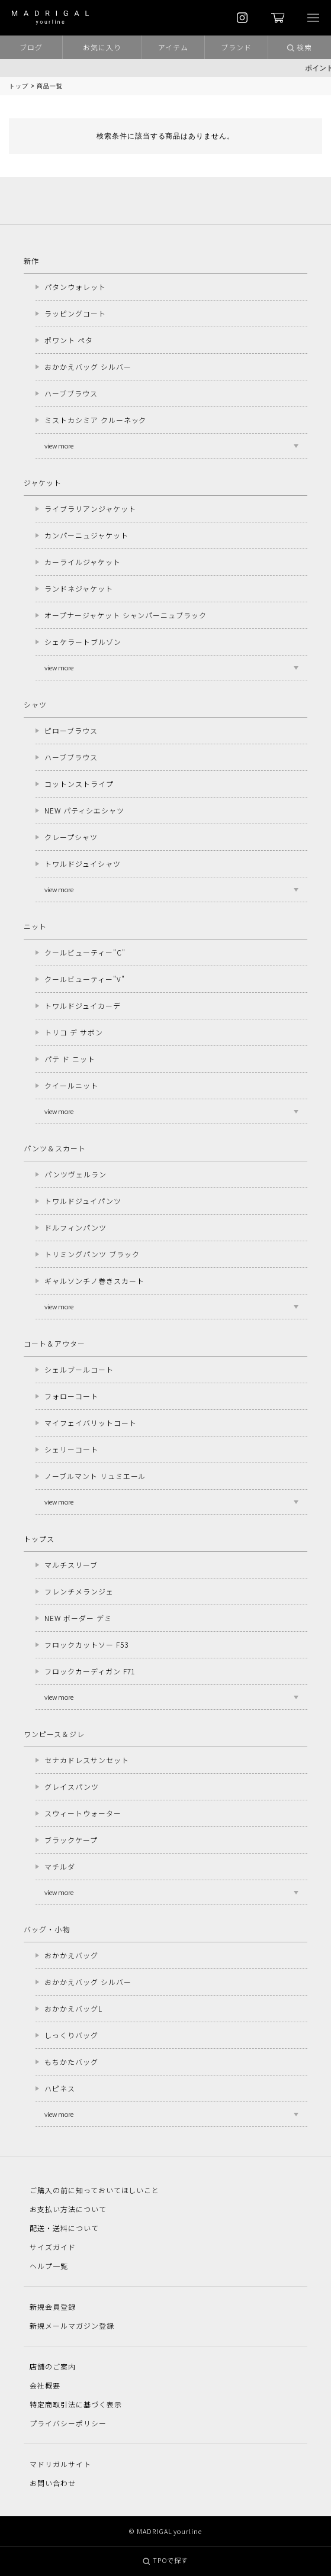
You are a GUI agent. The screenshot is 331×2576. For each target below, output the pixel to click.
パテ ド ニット (69, 1059)
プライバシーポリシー (68, 2423)
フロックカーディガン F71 (89, 1671)
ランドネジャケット (78, 588)
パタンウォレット (75, 287)
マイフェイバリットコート (90, 1423)
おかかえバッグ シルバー (87, 366)
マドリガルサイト (60, 2464)
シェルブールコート (79, 1369)
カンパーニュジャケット (86, 535)
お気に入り (102, 47)
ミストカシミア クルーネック (95, 420)
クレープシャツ (71, 837)
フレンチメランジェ (79, 1591)
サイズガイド (53, 2247)
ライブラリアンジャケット (90, 508)
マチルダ (59, 1866)
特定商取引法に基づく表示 (76, 2404)
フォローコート (71, 1396)
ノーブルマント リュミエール (95, 1476)
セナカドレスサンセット (86, 1760)
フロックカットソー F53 (86, 1644)
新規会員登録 (53, 2306)
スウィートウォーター (82, 1813)
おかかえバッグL (73, 2008)
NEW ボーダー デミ (78, 1618)
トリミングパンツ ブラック (91, 1254)
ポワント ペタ (68, 340)
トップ (18, 86)
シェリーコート (71, 1449)
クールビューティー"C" (85, 952)
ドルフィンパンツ (75, 1227)
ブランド (236, 47)
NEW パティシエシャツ (84, 810)
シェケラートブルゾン (82, 642)
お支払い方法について (68, 2209)
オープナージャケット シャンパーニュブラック (125, 615)
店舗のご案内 (53, 2366)
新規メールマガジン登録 (72, 2325)
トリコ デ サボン (73, 1032)
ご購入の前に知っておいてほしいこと (94, 2190)
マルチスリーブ (71, 1565)
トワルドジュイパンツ (82, 1201)
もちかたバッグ (71, 2062)
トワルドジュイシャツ (82, 863)
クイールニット (71, 1085)
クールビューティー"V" (84, 979)
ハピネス (59, 2088)
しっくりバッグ (71, 2035)
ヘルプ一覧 (49, 2266)
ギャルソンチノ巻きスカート (94, 1281)
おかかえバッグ (71, 1955)
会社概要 (45, 2385)
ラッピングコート (75, 313)
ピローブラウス (71, 730)
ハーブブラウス (71, 393)
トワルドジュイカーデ (82, 1005)
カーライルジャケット (82, 562)
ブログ (31, 47)
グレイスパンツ (71, 1786)
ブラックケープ (71, 1840)
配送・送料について (64, 2228)
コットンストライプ (79, 784)
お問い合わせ (53, 2483)
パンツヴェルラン (75, 1174)
